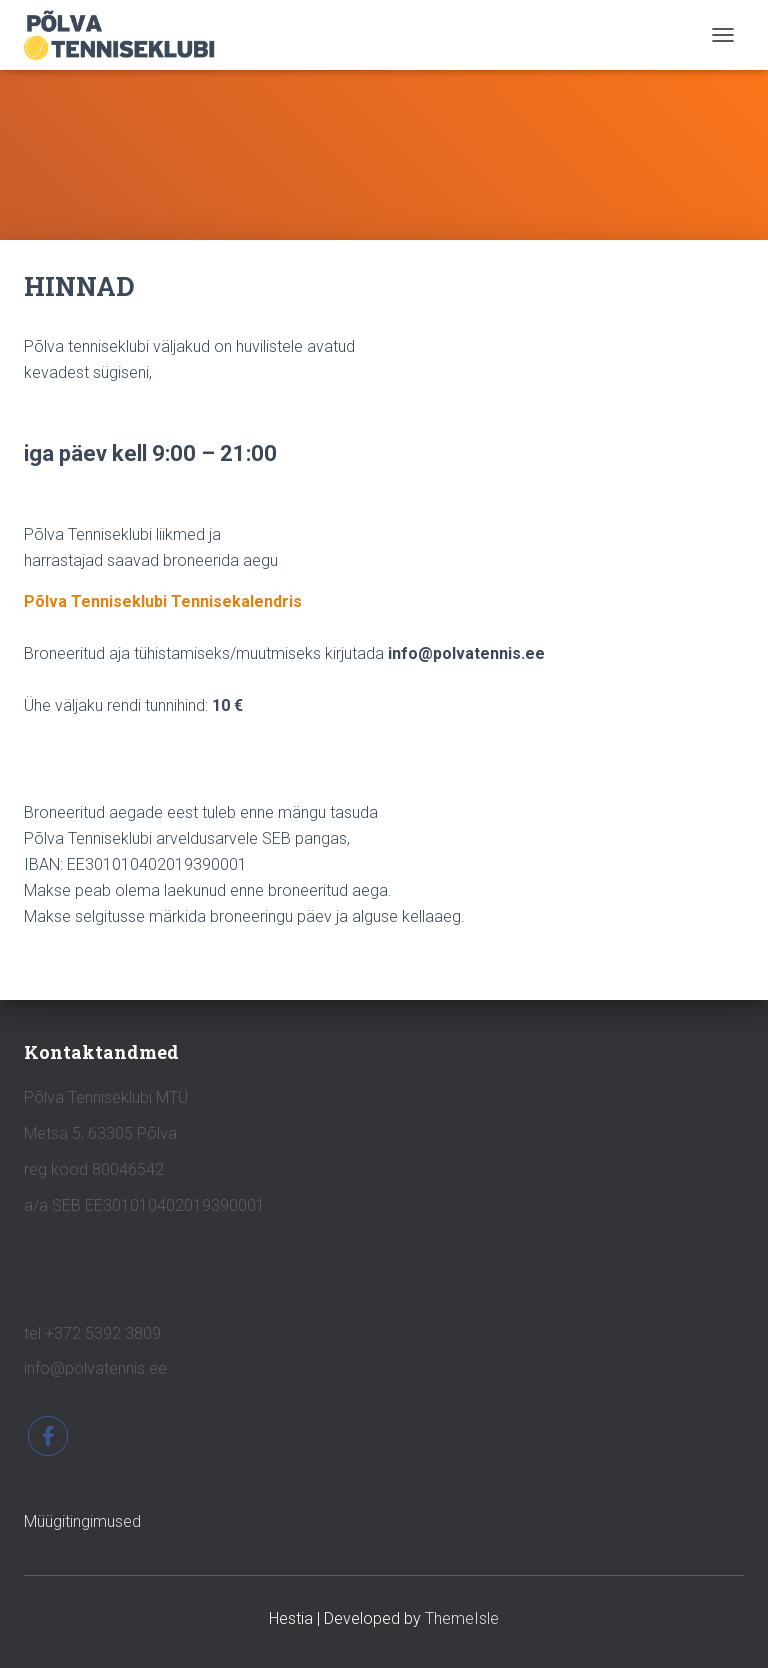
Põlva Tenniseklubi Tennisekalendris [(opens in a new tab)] (163, 601)
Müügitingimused (82, 1521)
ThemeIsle (462, 1618)
